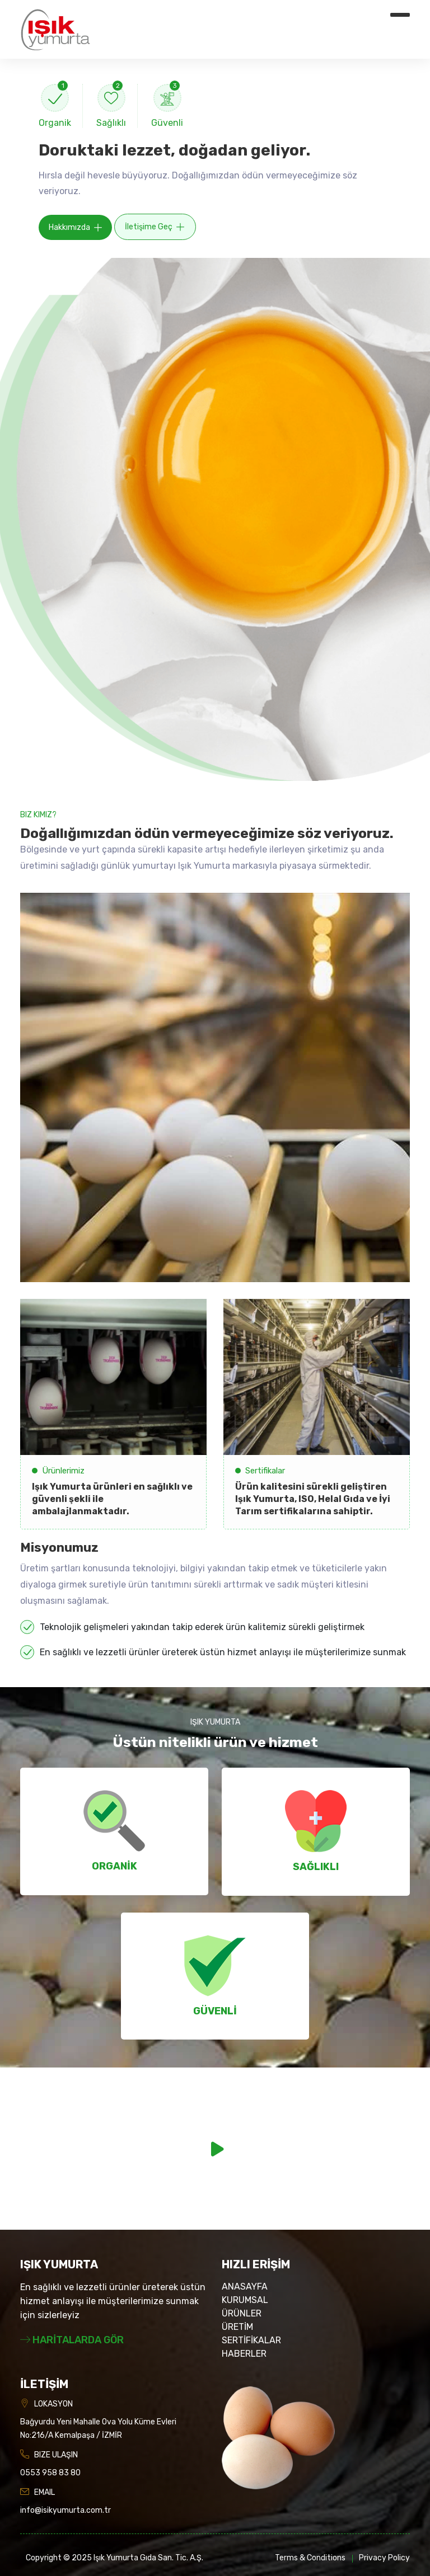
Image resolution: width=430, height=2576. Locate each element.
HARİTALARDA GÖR (72, 2340)
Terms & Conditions (310, 2558)
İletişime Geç (154, 227)
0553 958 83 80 (50, 2473)
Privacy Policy (384, 2558)
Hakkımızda (75, 228)
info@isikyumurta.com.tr (65, 2510)
